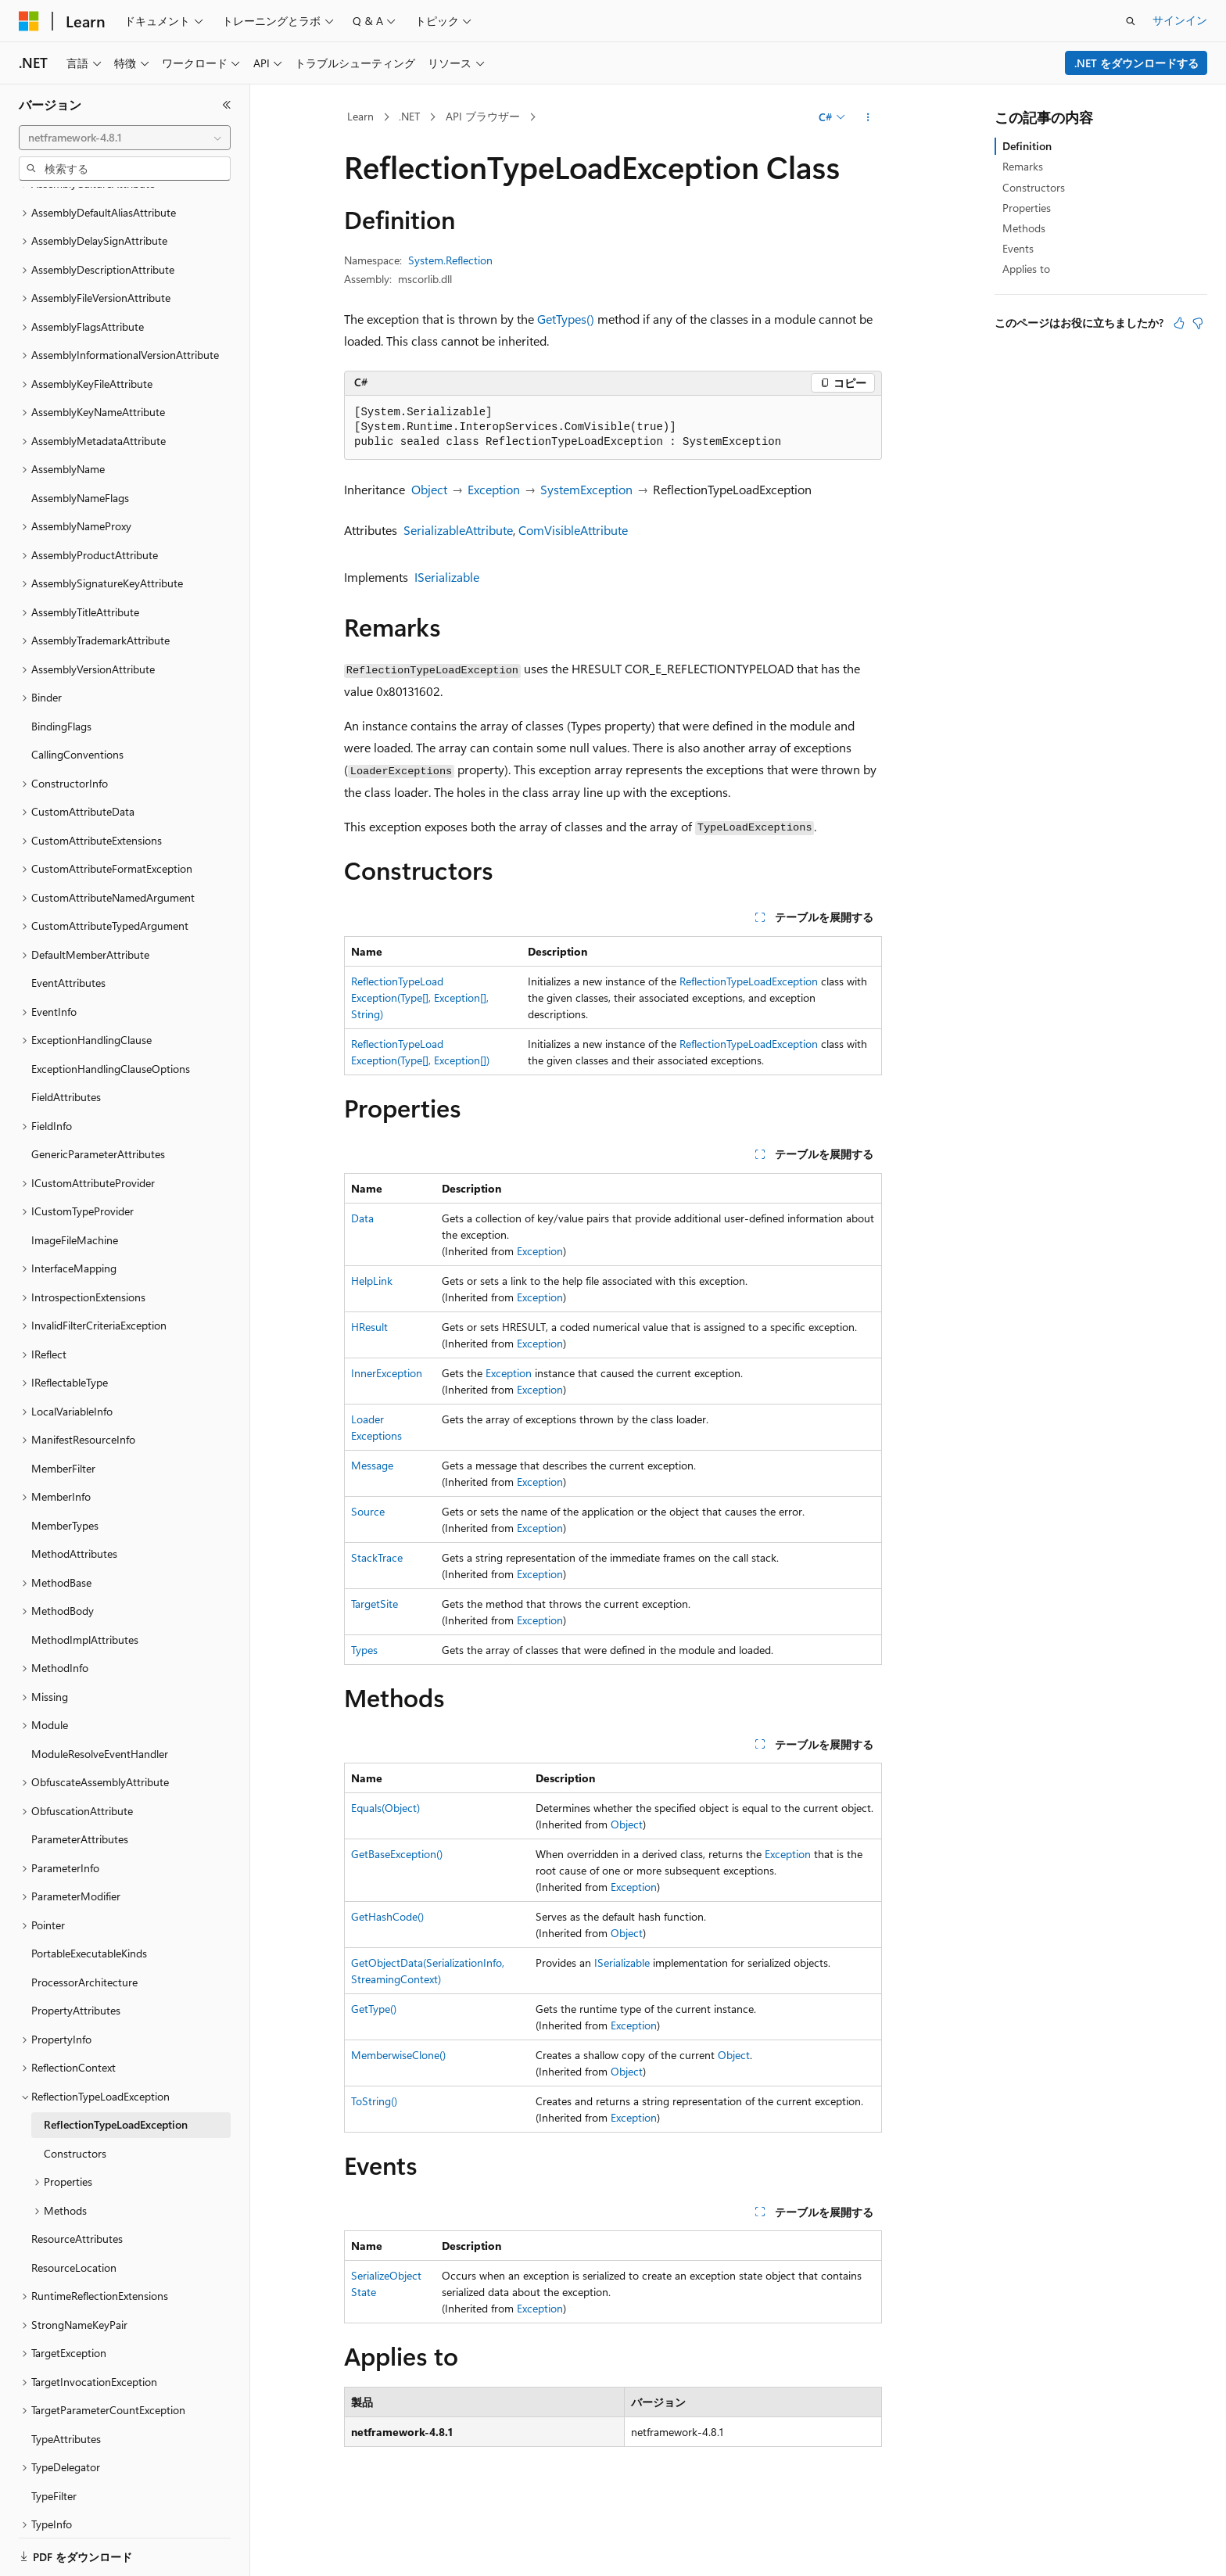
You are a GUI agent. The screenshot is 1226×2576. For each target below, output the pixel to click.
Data (362, 1218)
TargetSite (374, 1603)
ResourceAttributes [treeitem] (77, 2184)
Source (368, 1511)
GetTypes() (565, 318)
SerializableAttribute (458, 530)
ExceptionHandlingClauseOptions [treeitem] (110, 1014)
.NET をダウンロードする (1136, 63)
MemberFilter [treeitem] (63, 1414)
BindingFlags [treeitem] (61, 672)
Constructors (1033, 187)
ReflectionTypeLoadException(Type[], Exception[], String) (420, 997)
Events (1018, 248)
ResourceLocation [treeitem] (74, 2213)
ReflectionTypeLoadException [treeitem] (116, 2070)
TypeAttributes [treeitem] (66, 2384)
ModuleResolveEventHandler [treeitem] (99, 1699)
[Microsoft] (29, 21)
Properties (1026, 207)
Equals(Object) (385, 1807)
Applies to (1026, 268)
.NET (409, 116)
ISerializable (446, 577)
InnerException (386, 1372)
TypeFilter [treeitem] (54, 2441)
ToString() (374, 2100)
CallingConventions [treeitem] (77, 700)
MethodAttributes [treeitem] (74, 1499)
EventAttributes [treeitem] (68, 928)
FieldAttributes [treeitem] (66, 1042)
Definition (1027, 145)
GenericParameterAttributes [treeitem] (98, 1099)
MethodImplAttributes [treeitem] (84, 1585)
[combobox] (125, 137)
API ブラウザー (483, 116)
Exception (494, 489)
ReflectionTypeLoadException (748, 981)
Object (429, 489)
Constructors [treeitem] (75, 2099)
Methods (1023, 228)
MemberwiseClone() (398, 2054)
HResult (369, 1326)
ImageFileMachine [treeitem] (74, 1186)
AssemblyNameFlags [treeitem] (80, 443)
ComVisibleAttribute (573, 530)
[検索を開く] (1130, 21)
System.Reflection (450, 260)
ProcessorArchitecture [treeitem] (84, 1928)
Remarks (1022, 166)
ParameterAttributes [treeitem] (79, 1785)
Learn (360, 116)
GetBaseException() (397, 1853)
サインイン (1180, 20)
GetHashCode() (387, 1916)
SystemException (586, 489)
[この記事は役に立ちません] (1197, 323)
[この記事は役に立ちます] (1179, 323)
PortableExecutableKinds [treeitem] (89, 1899)
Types (364, 1649)
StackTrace (377, 1557)
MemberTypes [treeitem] (65, 1471)
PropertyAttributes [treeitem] (75, 1956)
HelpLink (372, 1280)
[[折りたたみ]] (226, 105)
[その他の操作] (868, 117)
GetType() (373, 2008)
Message (372, 1465)
